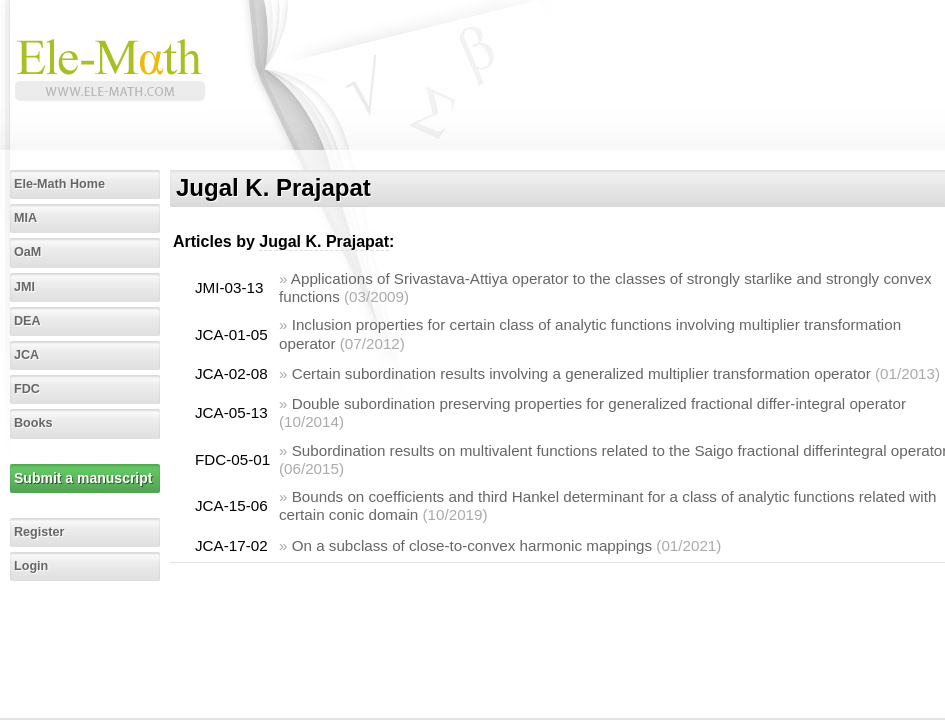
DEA (27, 321)
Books (33, 423)
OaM (27, 252)
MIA (25, 218)
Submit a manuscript (83, 478)
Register (39, 532)
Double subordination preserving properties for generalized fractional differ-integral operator (599, 403)
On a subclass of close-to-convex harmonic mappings (472, 545)
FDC (27, 389)
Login (31, 566)
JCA (26, 355)
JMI (24, 287)
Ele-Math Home (59, 184)
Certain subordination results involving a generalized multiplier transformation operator (581, 373)
